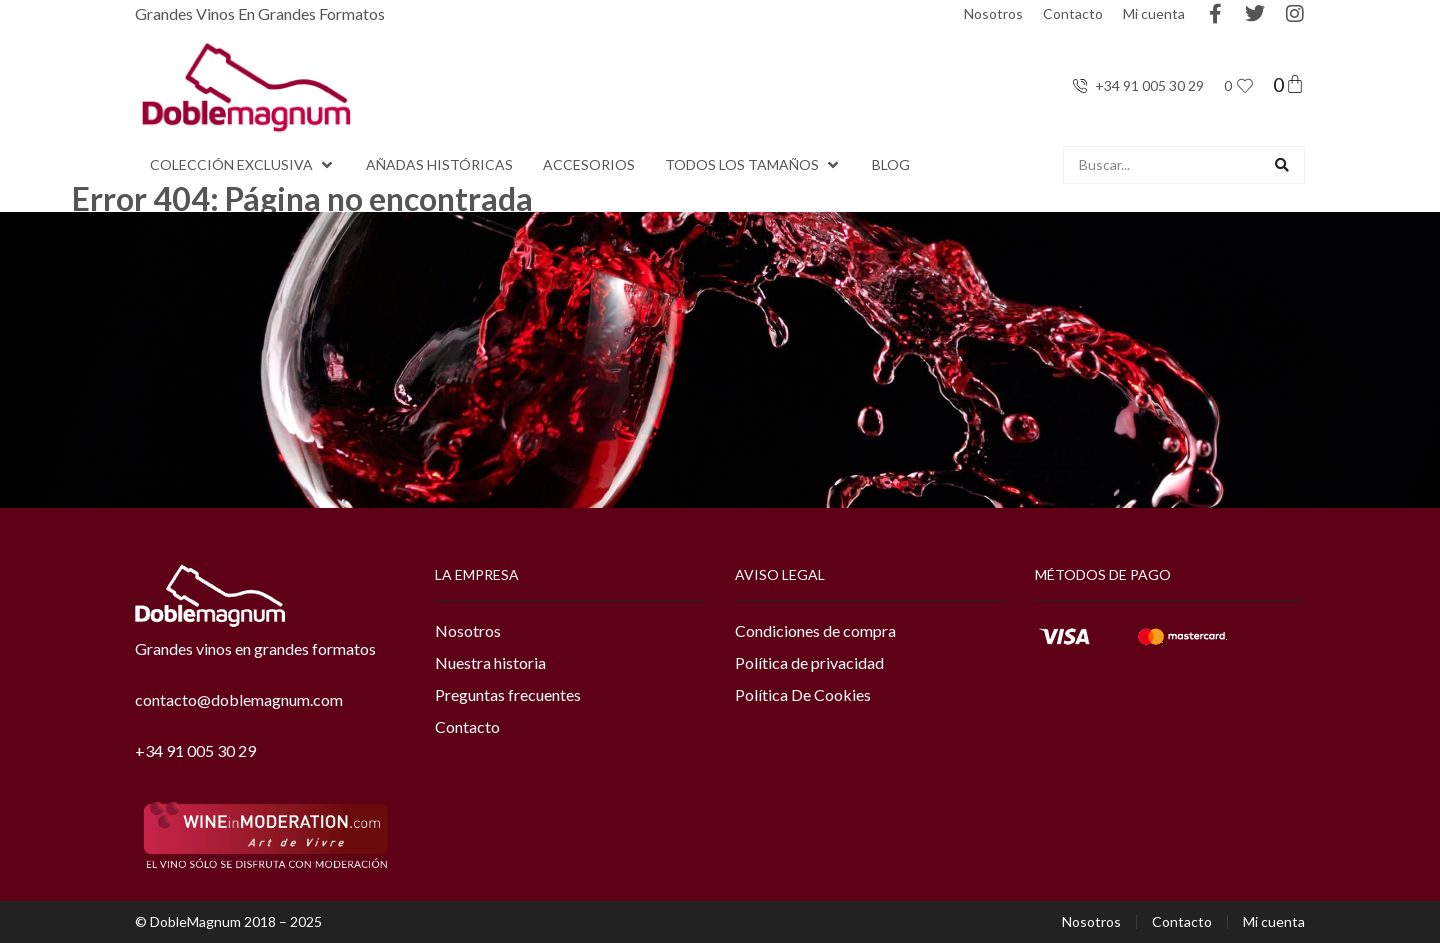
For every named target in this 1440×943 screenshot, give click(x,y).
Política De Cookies (803, 694)
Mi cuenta (1154, 13)
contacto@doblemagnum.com (239, 699)
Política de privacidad (809, 662)
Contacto (1073, 13)
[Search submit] (1282, 165)
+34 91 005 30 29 (195, 750)
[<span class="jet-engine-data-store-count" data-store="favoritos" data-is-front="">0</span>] (1245, 86)
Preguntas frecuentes (508, 694)
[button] (243, 165)
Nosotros (993, 13)
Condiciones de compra (815, 630)
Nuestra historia (490, 662)
